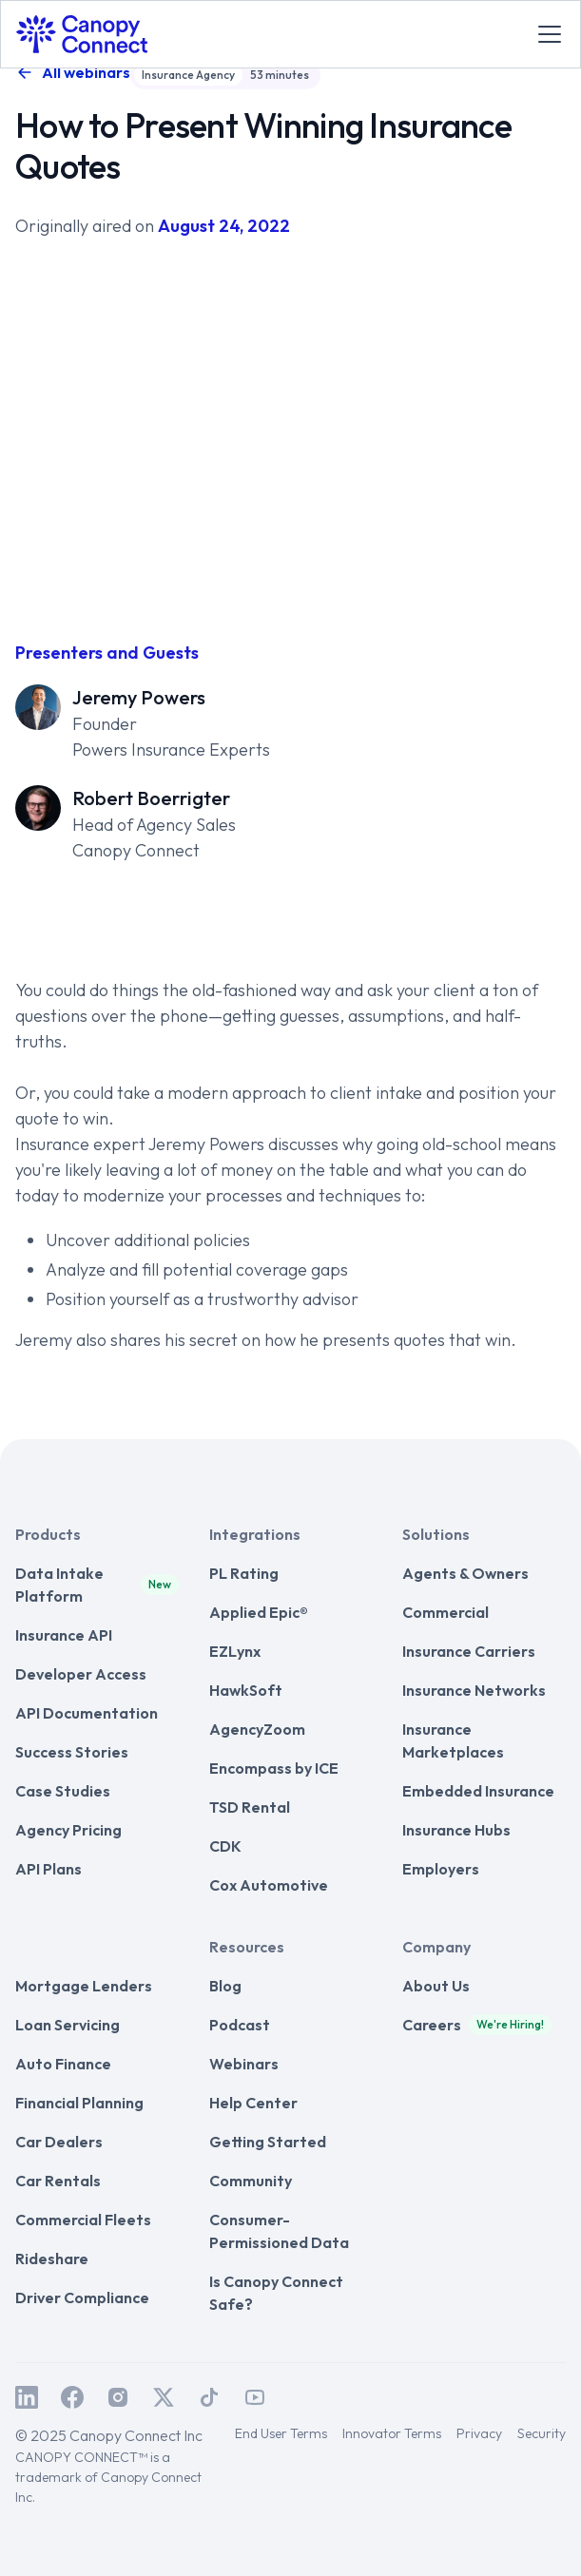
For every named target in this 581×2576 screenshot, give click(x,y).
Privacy (479, 2433)
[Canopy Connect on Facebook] (72, 2397)
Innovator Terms (391, 2433)
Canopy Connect (136, 850)
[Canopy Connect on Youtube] (254, 2397)
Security (541, 2433)
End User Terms (281, 2433)
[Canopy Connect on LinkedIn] (26, 2397)
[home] (81, 34)
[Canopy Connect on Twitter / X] (163, 2397)
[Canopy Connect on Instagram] (118, 2397)
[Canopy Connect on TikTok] (209, 2397)
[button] (546, 34)
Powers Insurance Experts (171, 749)
